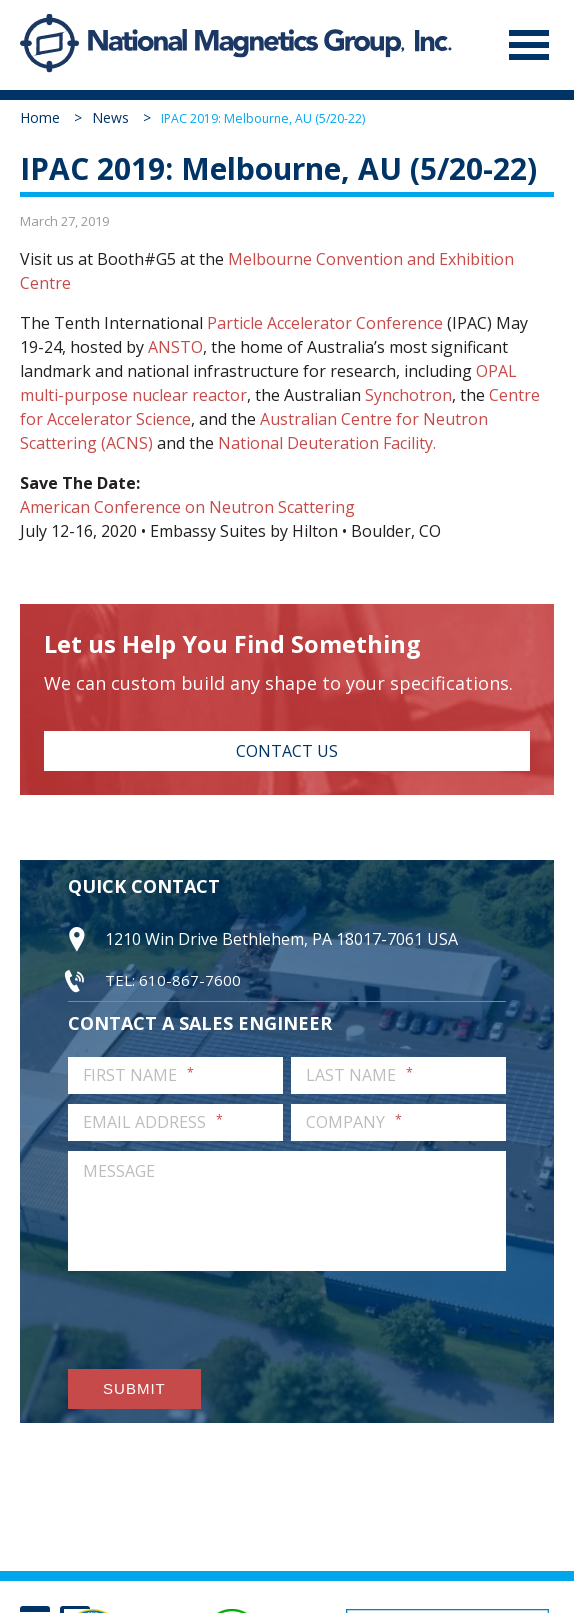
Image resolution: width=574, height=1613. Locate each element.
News (110, 117)
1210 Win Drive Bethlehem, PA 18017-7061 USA (281, 939)
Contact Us (287, 751)
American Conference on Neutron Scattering (187, 507)
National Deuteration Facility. (327, 443)
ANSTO (175, 347)
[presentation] (220, 1320)
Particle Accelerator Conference (325, 323)
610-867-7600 (190, 980)
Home (40, 117)
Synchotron (408, 395)
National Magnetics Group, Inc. (49, 45)
